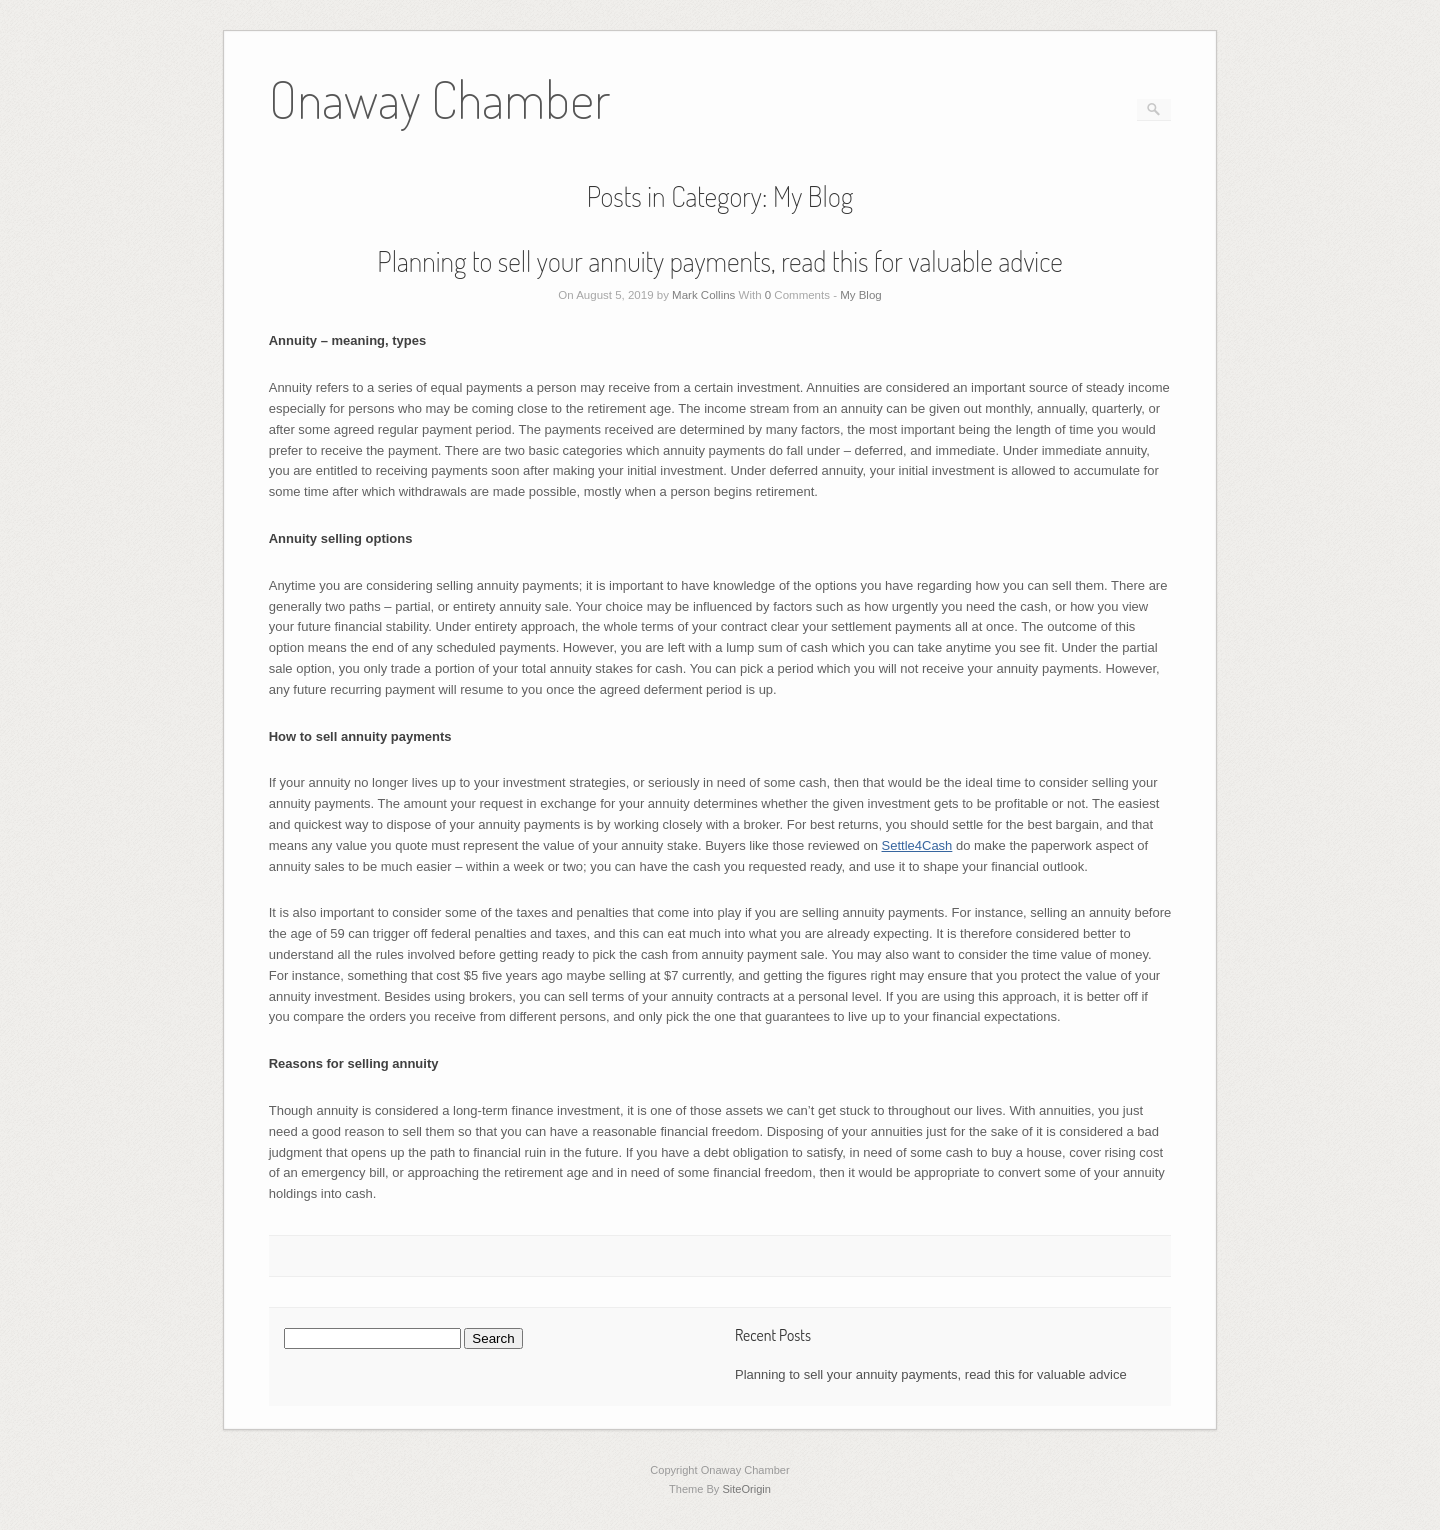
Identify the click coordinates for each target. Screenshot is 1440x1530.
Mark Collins (703, 295)
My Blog (861, 295)
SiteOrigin (746, 1489)
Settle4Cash (917, 845)
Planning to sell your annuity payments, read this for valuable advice (719, 261)
